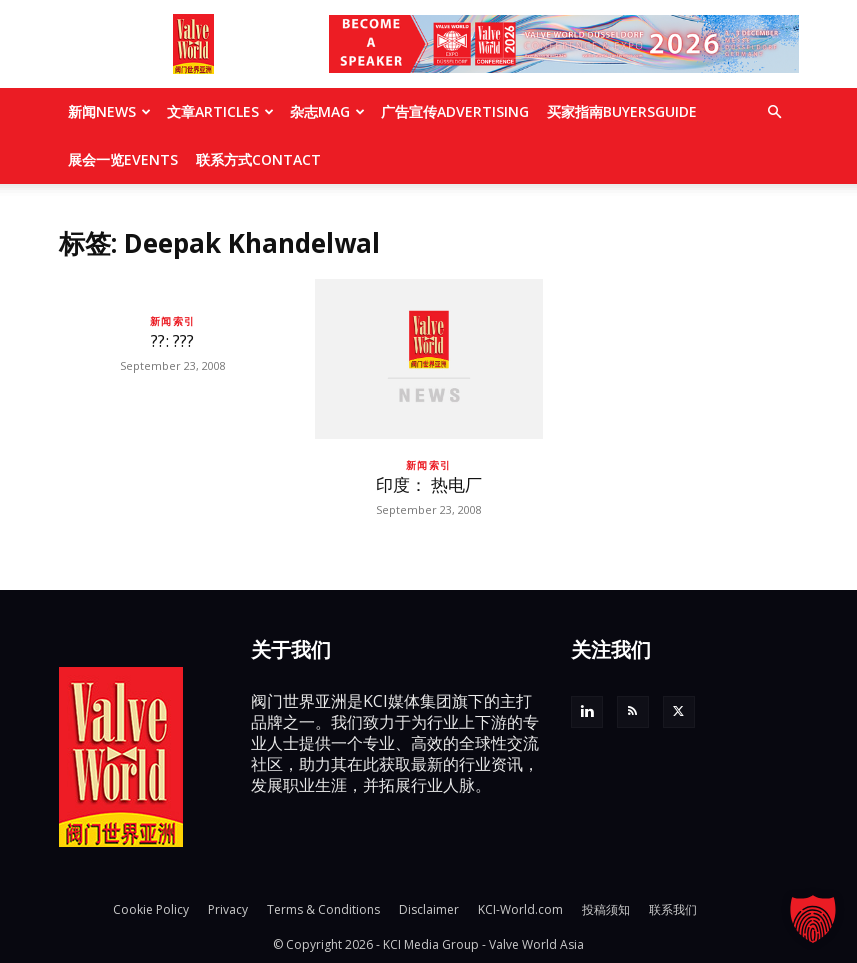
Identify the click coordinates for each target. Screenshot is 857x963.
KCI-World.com (520, 909)
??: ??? (172, 340)
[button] (775, 112)
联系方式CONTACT (258, 159)
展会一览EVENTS (123, 159)
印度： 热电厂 (429, 484)
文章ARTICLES (220, 111)
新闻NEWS (109, 111)
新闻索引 (173, 321)
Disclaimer (429, 909)
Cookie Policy (151, 909)
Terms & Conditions (323, 909)
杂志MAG (327, 111)
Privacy (228, 909)
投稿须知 (606, 909)
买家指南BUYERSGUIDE (622, 111)
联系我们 (673, 909)
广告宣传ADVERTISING (455, 111)
